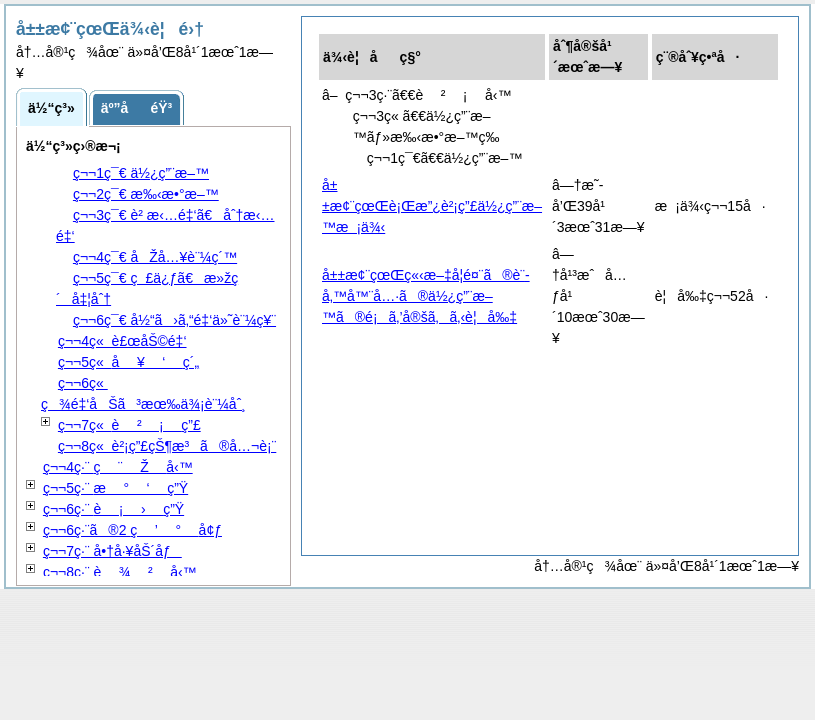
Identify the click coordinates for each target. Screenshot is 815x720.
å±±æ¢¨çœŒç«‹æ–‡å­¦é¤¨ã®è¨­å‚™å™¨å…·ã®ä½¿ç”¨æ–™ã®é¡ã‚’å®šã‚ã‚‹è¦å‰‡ (426, 296)
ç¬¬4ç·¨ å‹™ (118, 467)
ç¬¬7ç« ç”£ (129, 425)
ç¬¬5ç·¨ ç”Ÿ (115, 488)
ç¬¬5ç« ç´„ (128, 362)
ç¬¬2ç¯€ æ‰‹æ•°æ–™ (146, 194)
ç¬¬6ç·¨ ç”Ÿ (113, 509)
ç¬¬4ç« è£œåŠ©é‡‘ (122, 341)
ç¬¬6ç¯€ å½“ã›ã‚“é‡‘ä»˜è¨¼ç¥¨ (174, 320)
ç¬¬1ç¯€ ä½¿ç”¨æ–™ (141, 173)
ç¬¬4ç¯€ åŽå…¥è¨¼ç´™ (155, 257)
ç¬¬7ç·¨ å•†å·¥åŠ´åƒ (112, 551)
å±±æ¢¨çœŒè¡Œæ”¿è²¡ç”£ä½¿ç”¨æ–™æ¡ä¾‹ (432, 206)
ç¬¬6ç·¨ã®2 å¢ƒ (132, 530)
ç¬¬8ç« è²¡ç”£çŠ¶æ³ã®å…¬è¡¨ (167, 446)
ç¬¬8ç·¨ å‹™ (120, 572)
